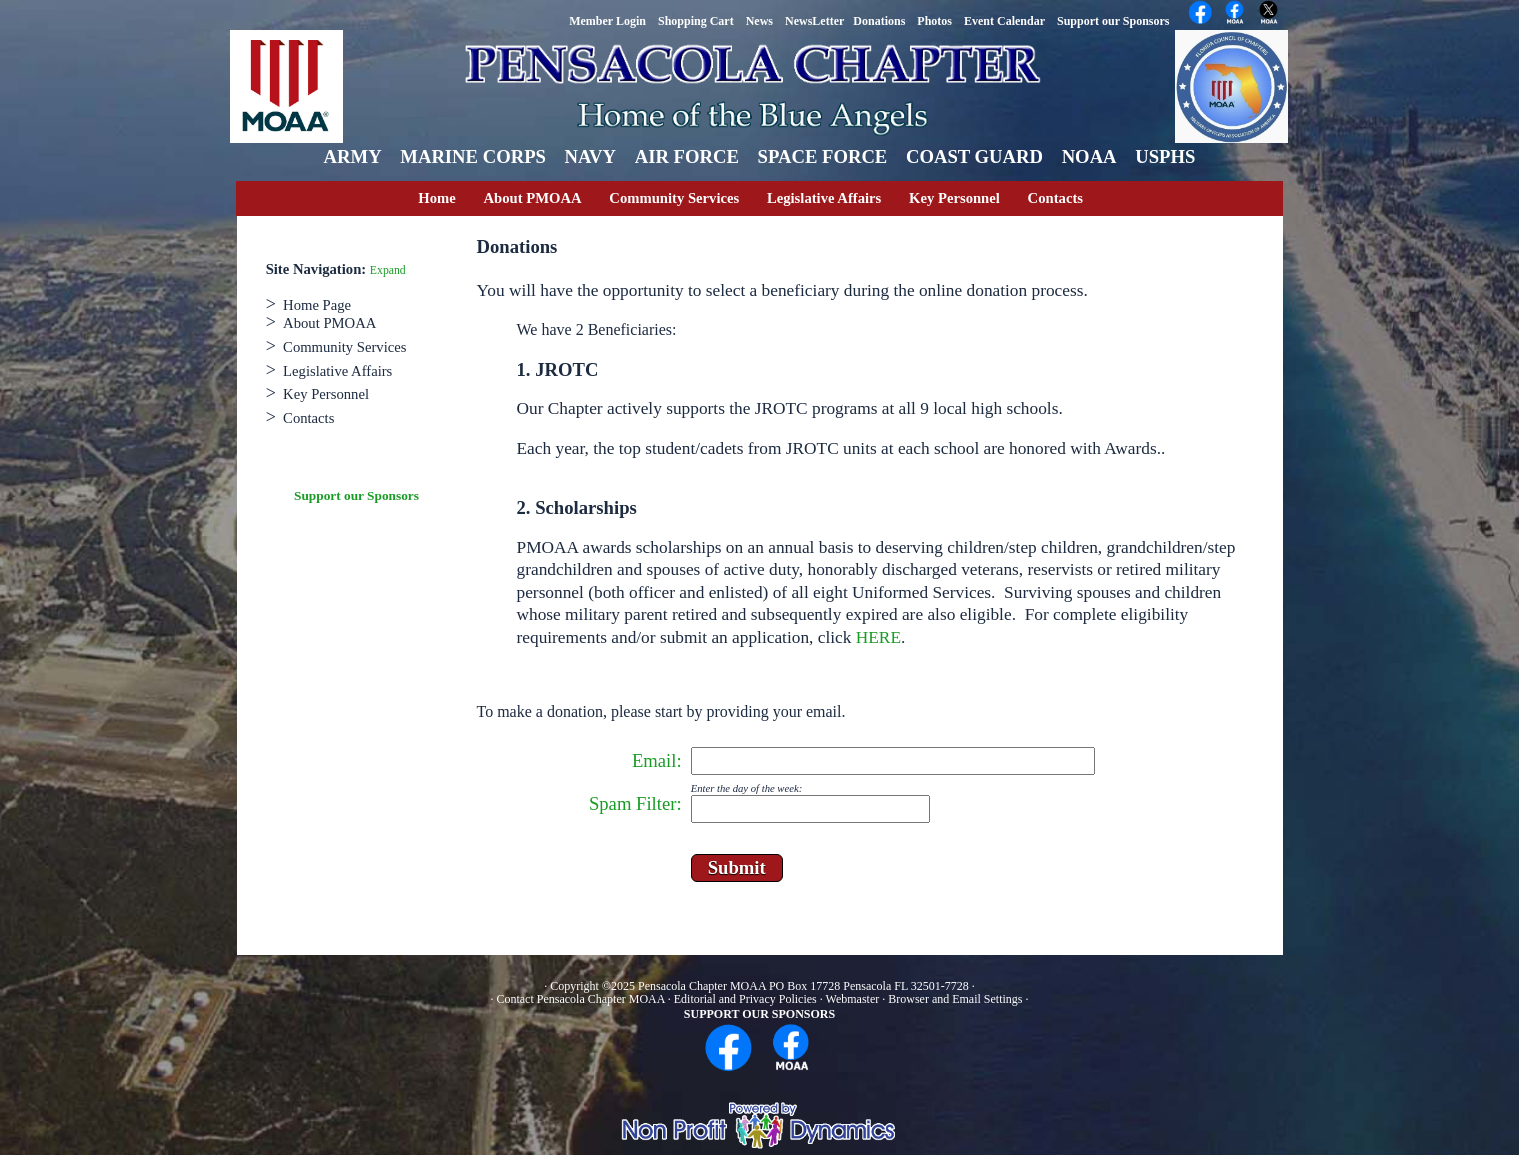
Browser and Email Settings (955, 999)
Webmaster (853, 999)
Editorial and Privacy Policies (745, 999)
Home (436, 198)
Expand (388, 270)
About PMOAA (532, 198)
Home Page (317, 305)
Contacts (1055, 198)
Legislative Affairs (824, 198)
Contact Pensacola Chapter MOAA (581, 999)
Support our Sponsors (356, 495)
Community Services (674, 198)
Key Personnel (954, 198)
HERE (878, 637)
